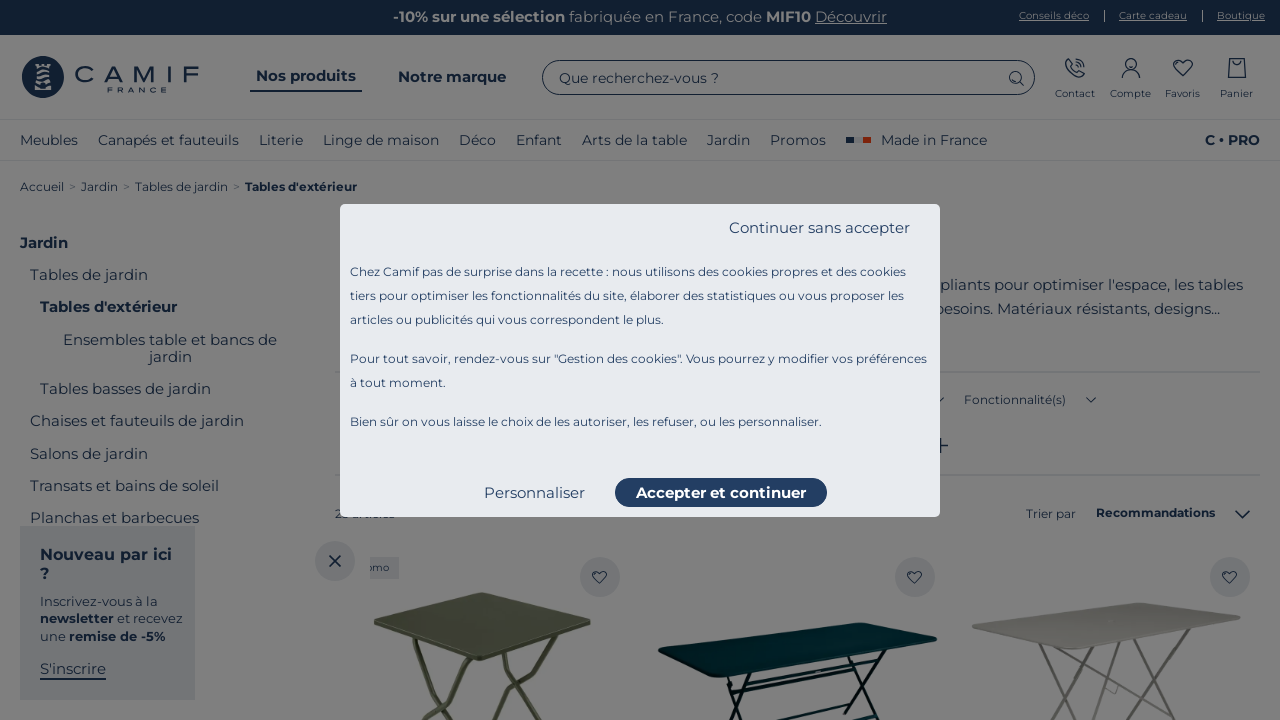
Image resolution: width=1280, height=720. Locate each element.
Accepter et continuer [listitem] (721, 492)
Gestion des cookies (617, 358)
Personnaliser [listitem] (534, 492)
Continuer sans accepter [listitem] (819, 227)
